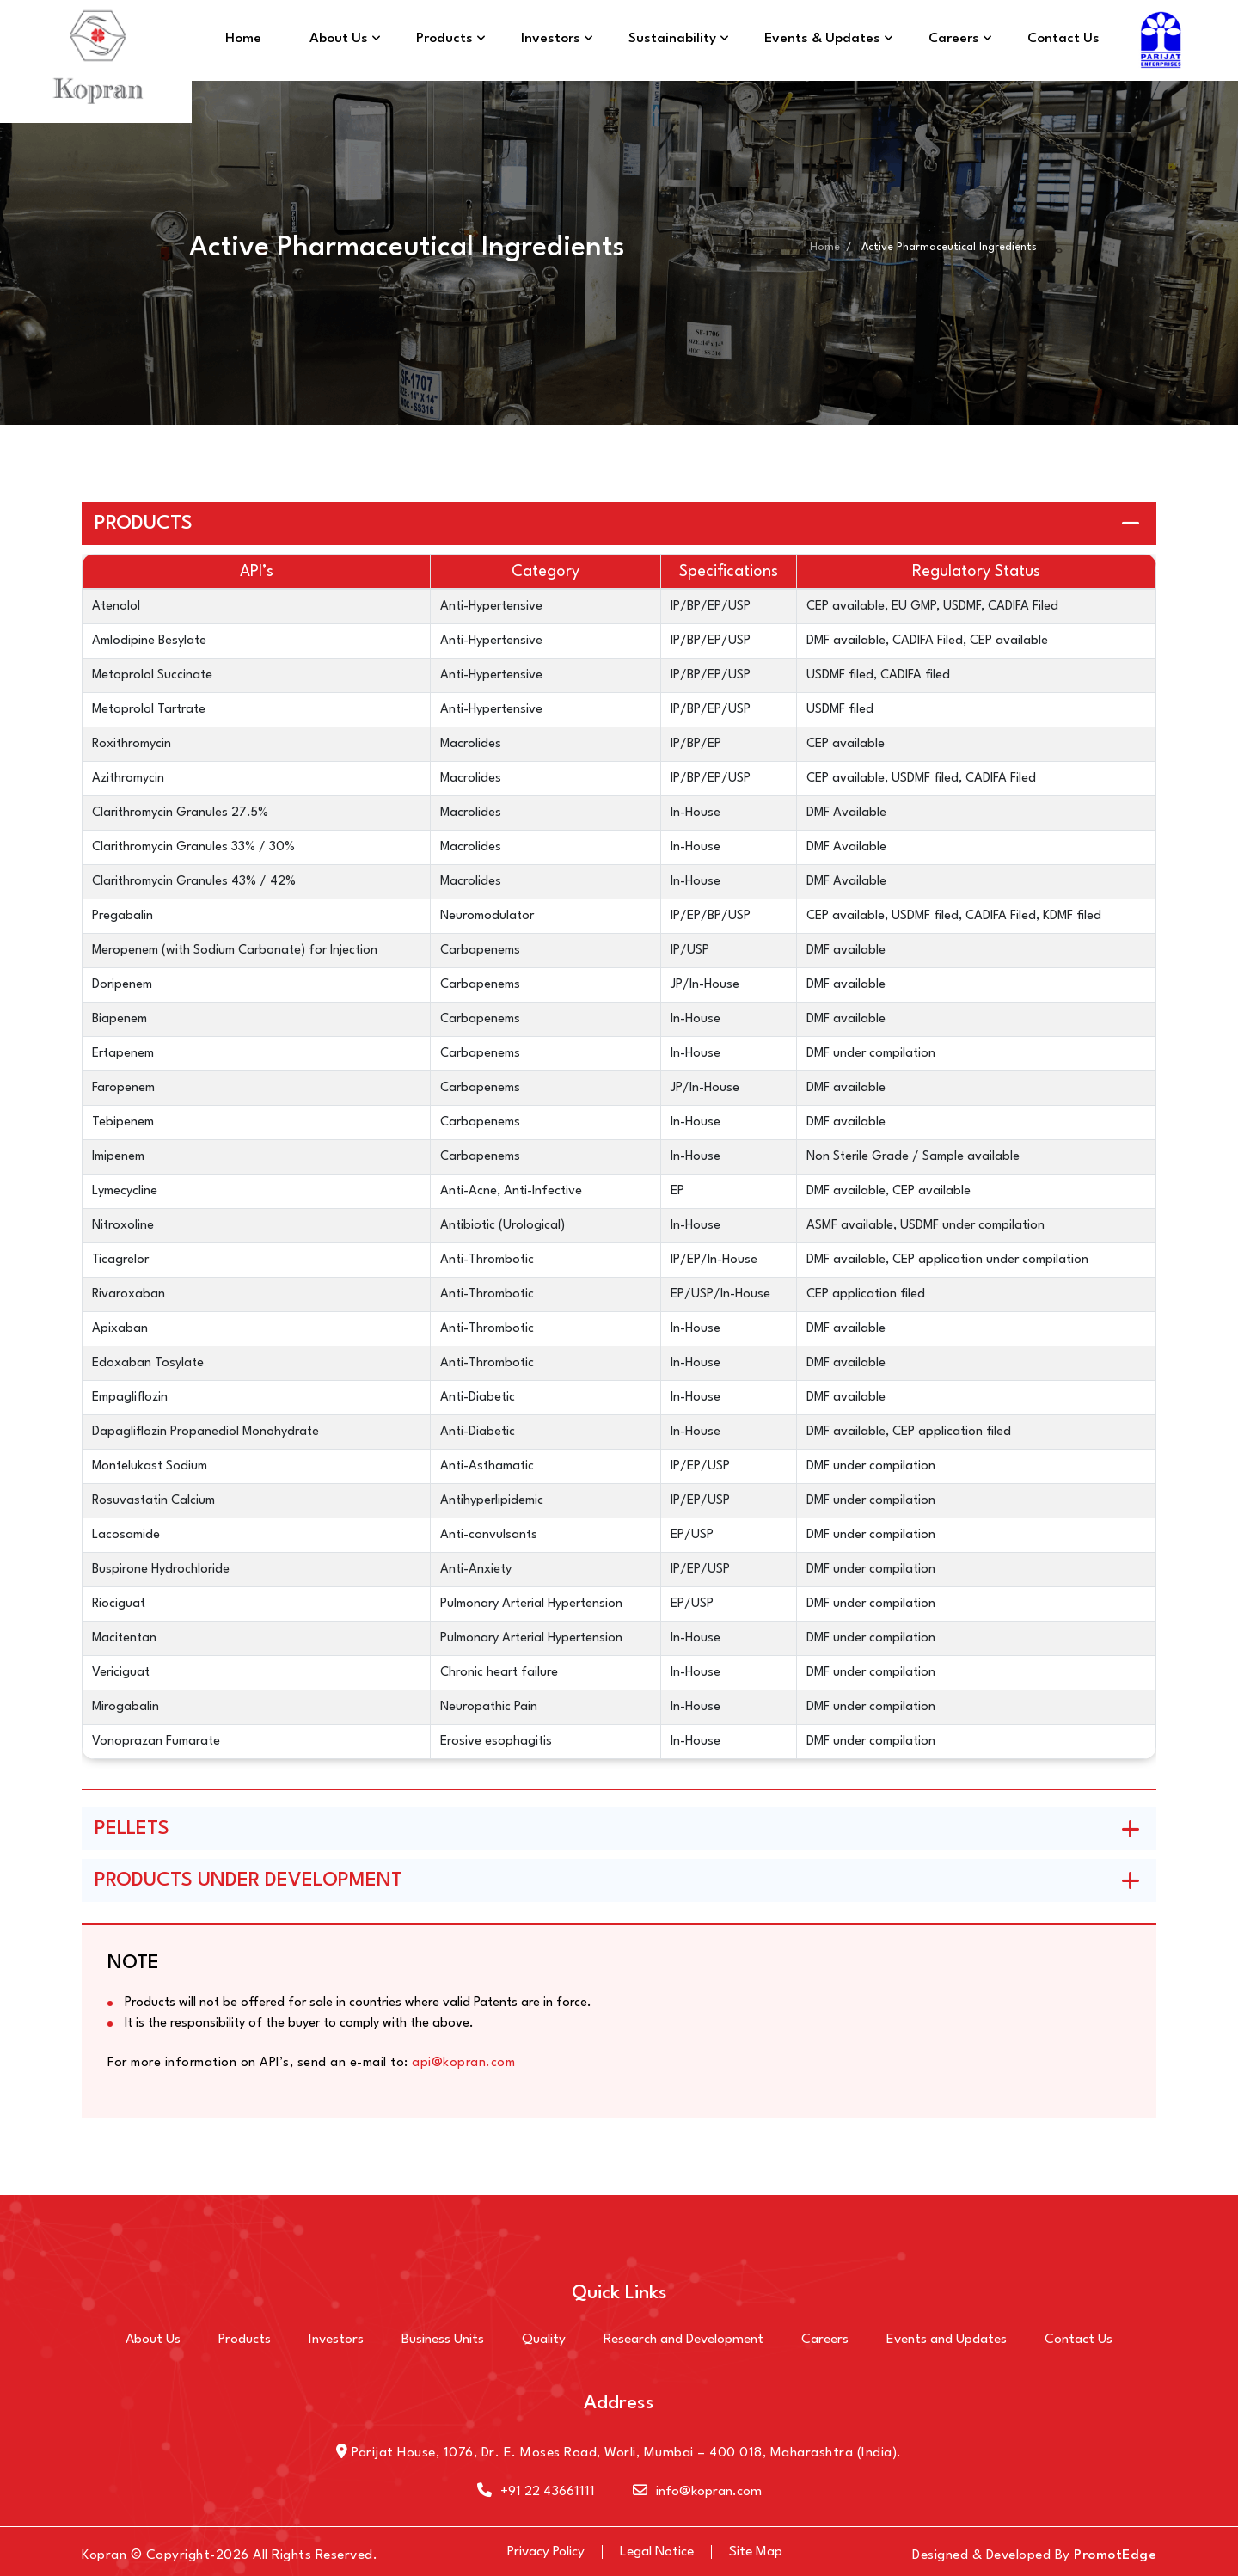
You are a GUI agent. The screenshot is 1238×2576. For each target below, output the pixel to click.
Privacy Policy (546, 2552)
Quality (544, 2339)
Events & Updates (822, 39)
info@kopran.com (697, 2492)
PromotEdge (1115, 2555)
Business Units (442, 2339)
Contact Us (1063, 39)
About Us (339, 39)
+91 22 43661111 (536, 2492)
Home (243, 39)
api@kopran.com (463, 2063)
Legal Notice (657, 2552)
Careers (954, 39)
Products (444, 39)
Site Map (755, 2552)
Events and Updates (946, 2339)
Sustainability (672, 39)
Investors (550, 39)
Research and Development (683, 2339)
